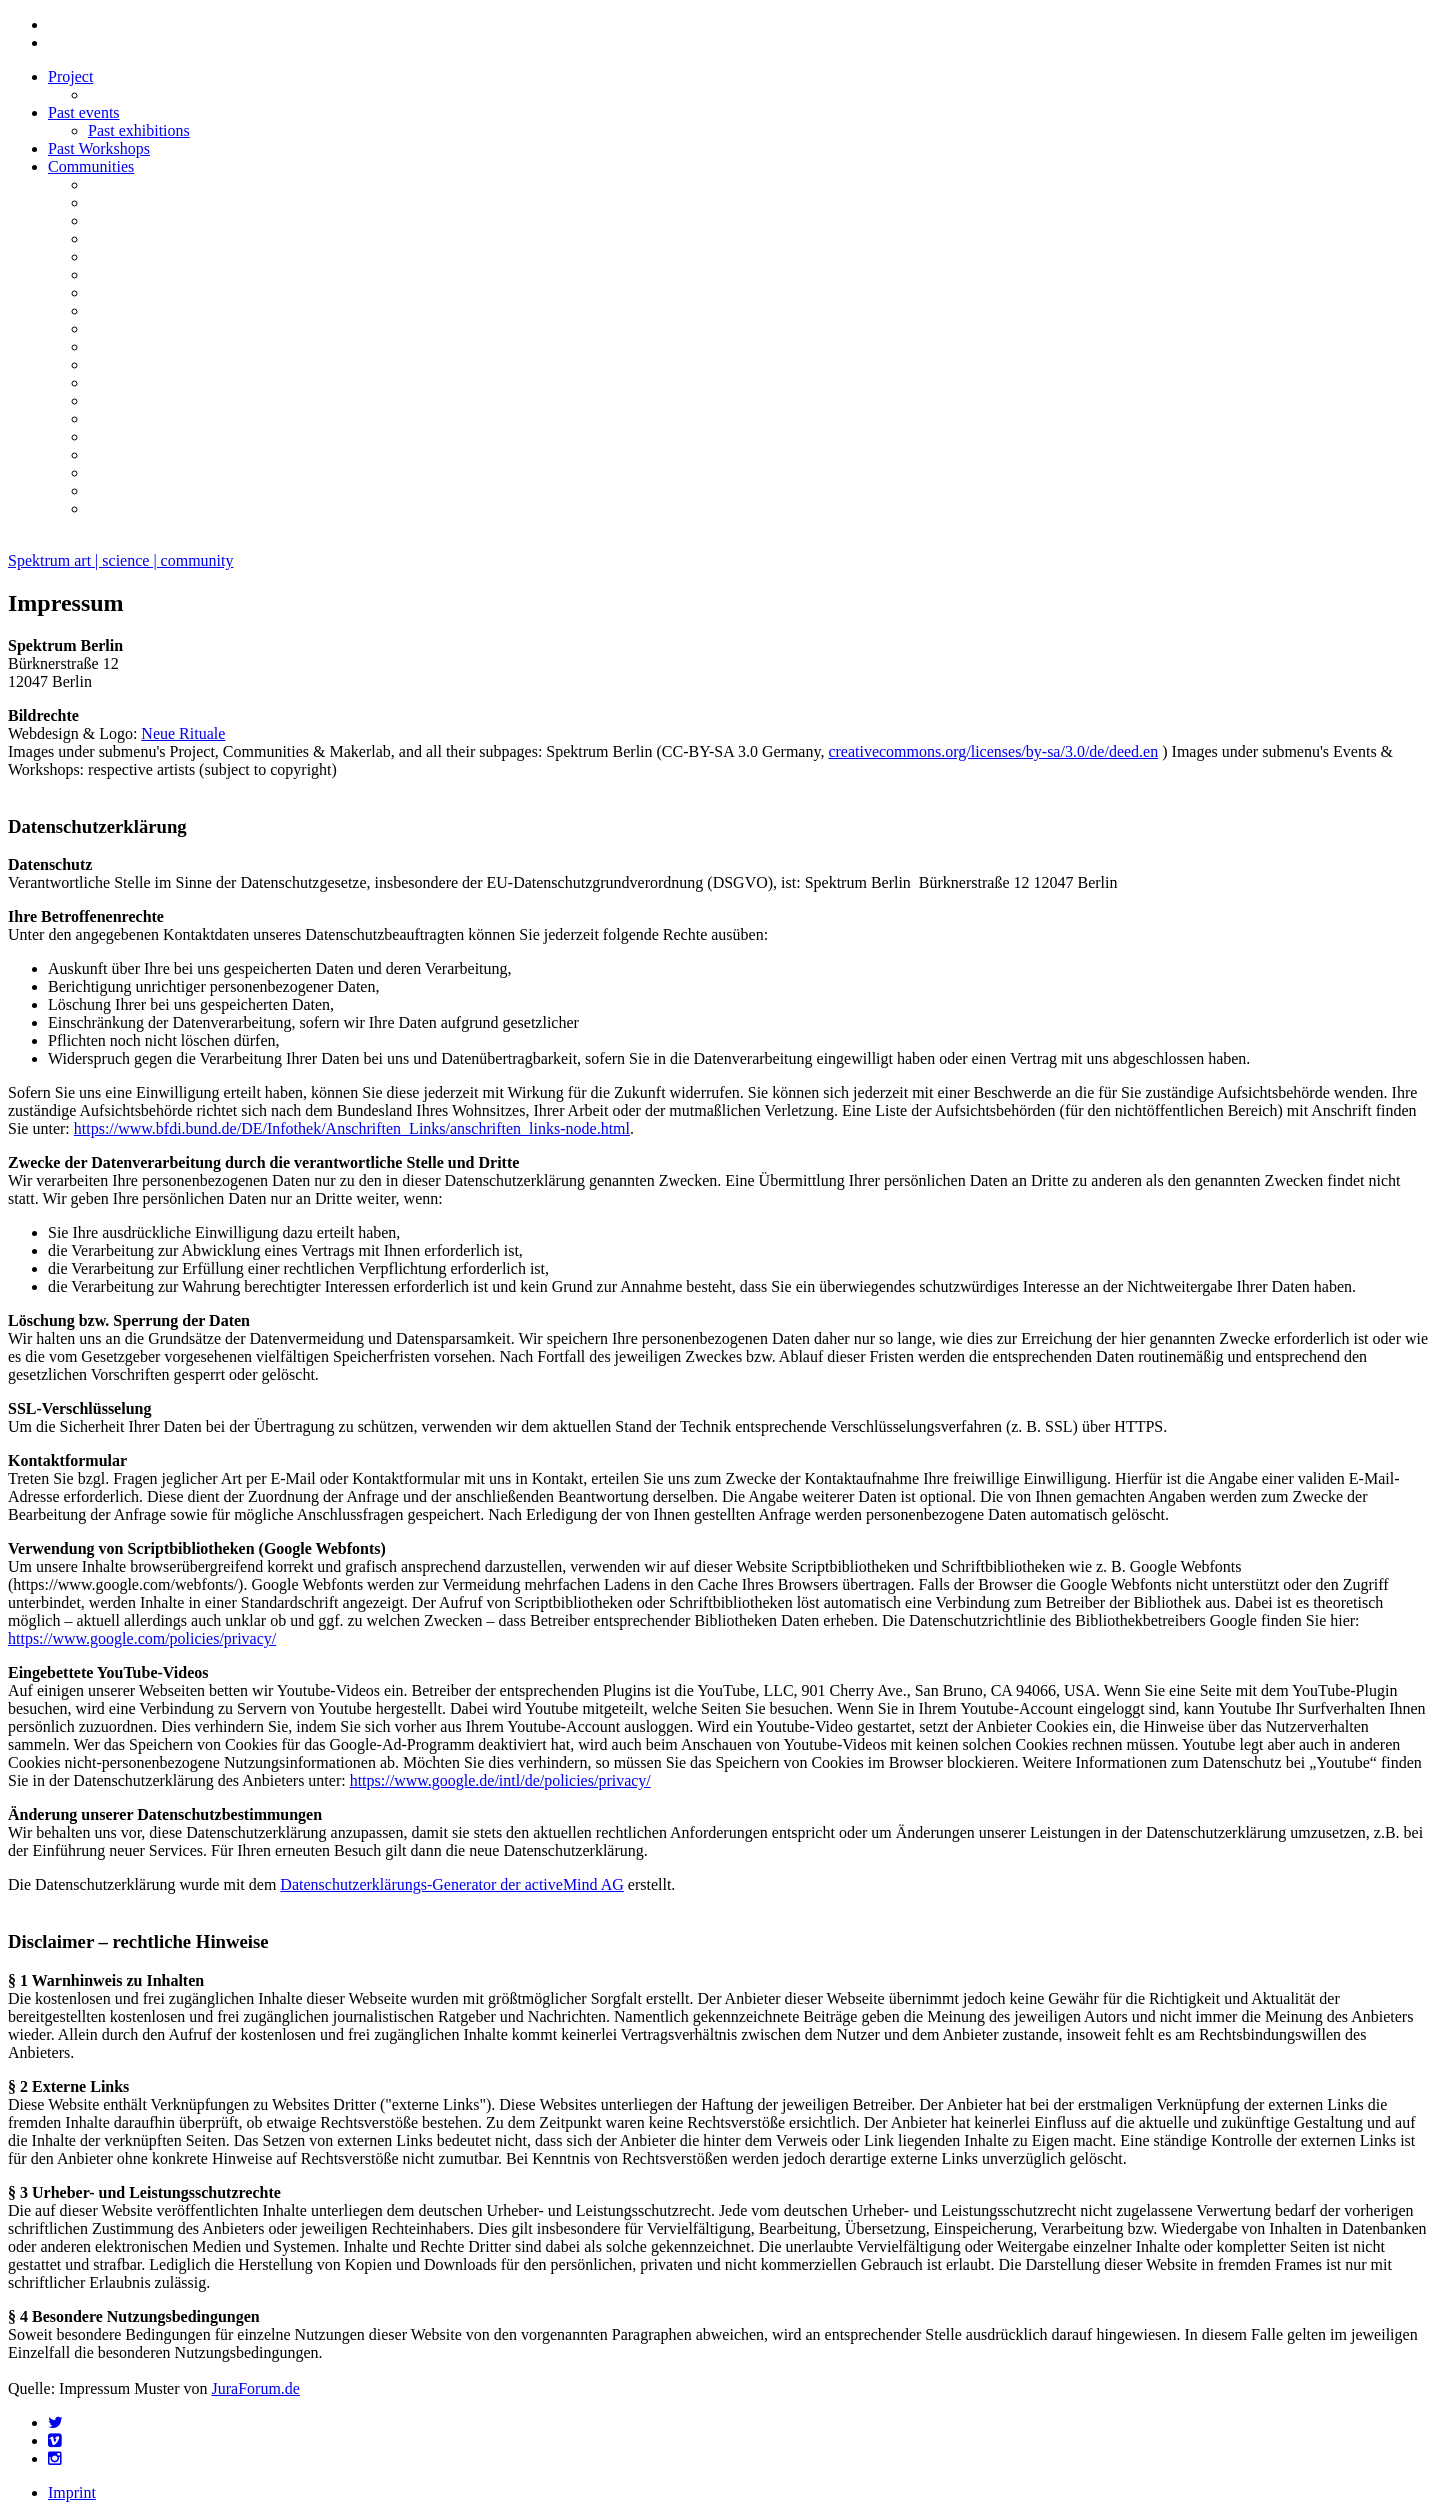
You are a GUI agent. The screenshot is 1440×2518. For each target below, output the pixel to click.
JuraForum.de (256, 2388)
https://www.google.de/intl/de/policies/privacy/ (500, 1780)
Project (70, 76)
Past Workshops (99, 148)
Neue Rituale (183, 733)
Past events (84, 112)
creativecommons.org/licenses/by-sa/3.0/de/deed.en (993, 751)
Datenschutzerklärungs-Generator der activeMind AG (451, 1884)
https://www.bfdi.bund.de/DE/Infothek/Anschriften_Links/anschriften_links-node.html (352, 1128)
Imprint (72, 2492)
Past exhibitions (139, 130)
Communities (91, 166)
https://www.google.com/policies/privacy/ (142, 1638)
